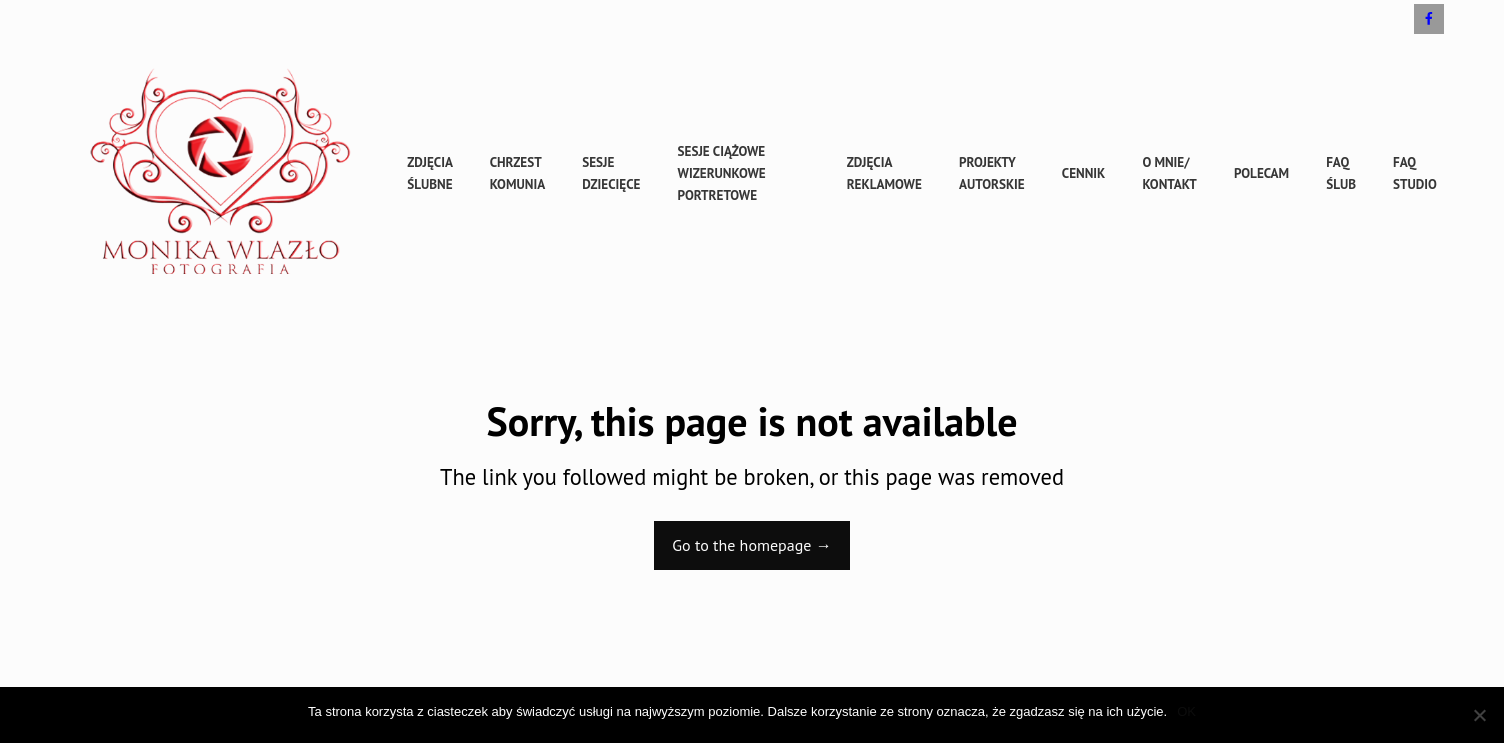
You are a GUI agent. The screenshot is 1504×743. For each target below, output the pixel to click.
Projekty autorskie (992, 173)
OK (1186, 711)
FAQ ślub (1341, 173)
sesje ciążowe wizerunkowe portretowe (722, 173)
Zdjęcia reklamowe (884, 173)
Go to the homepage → (751, 545)
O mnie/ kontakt (1169, 173)
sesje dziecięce (611, 173)
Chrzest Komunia (518, 173)
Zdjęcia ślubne (429, 173)
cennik (1084, 173)
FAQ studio (1415, 173)
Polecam (1261, 173)
